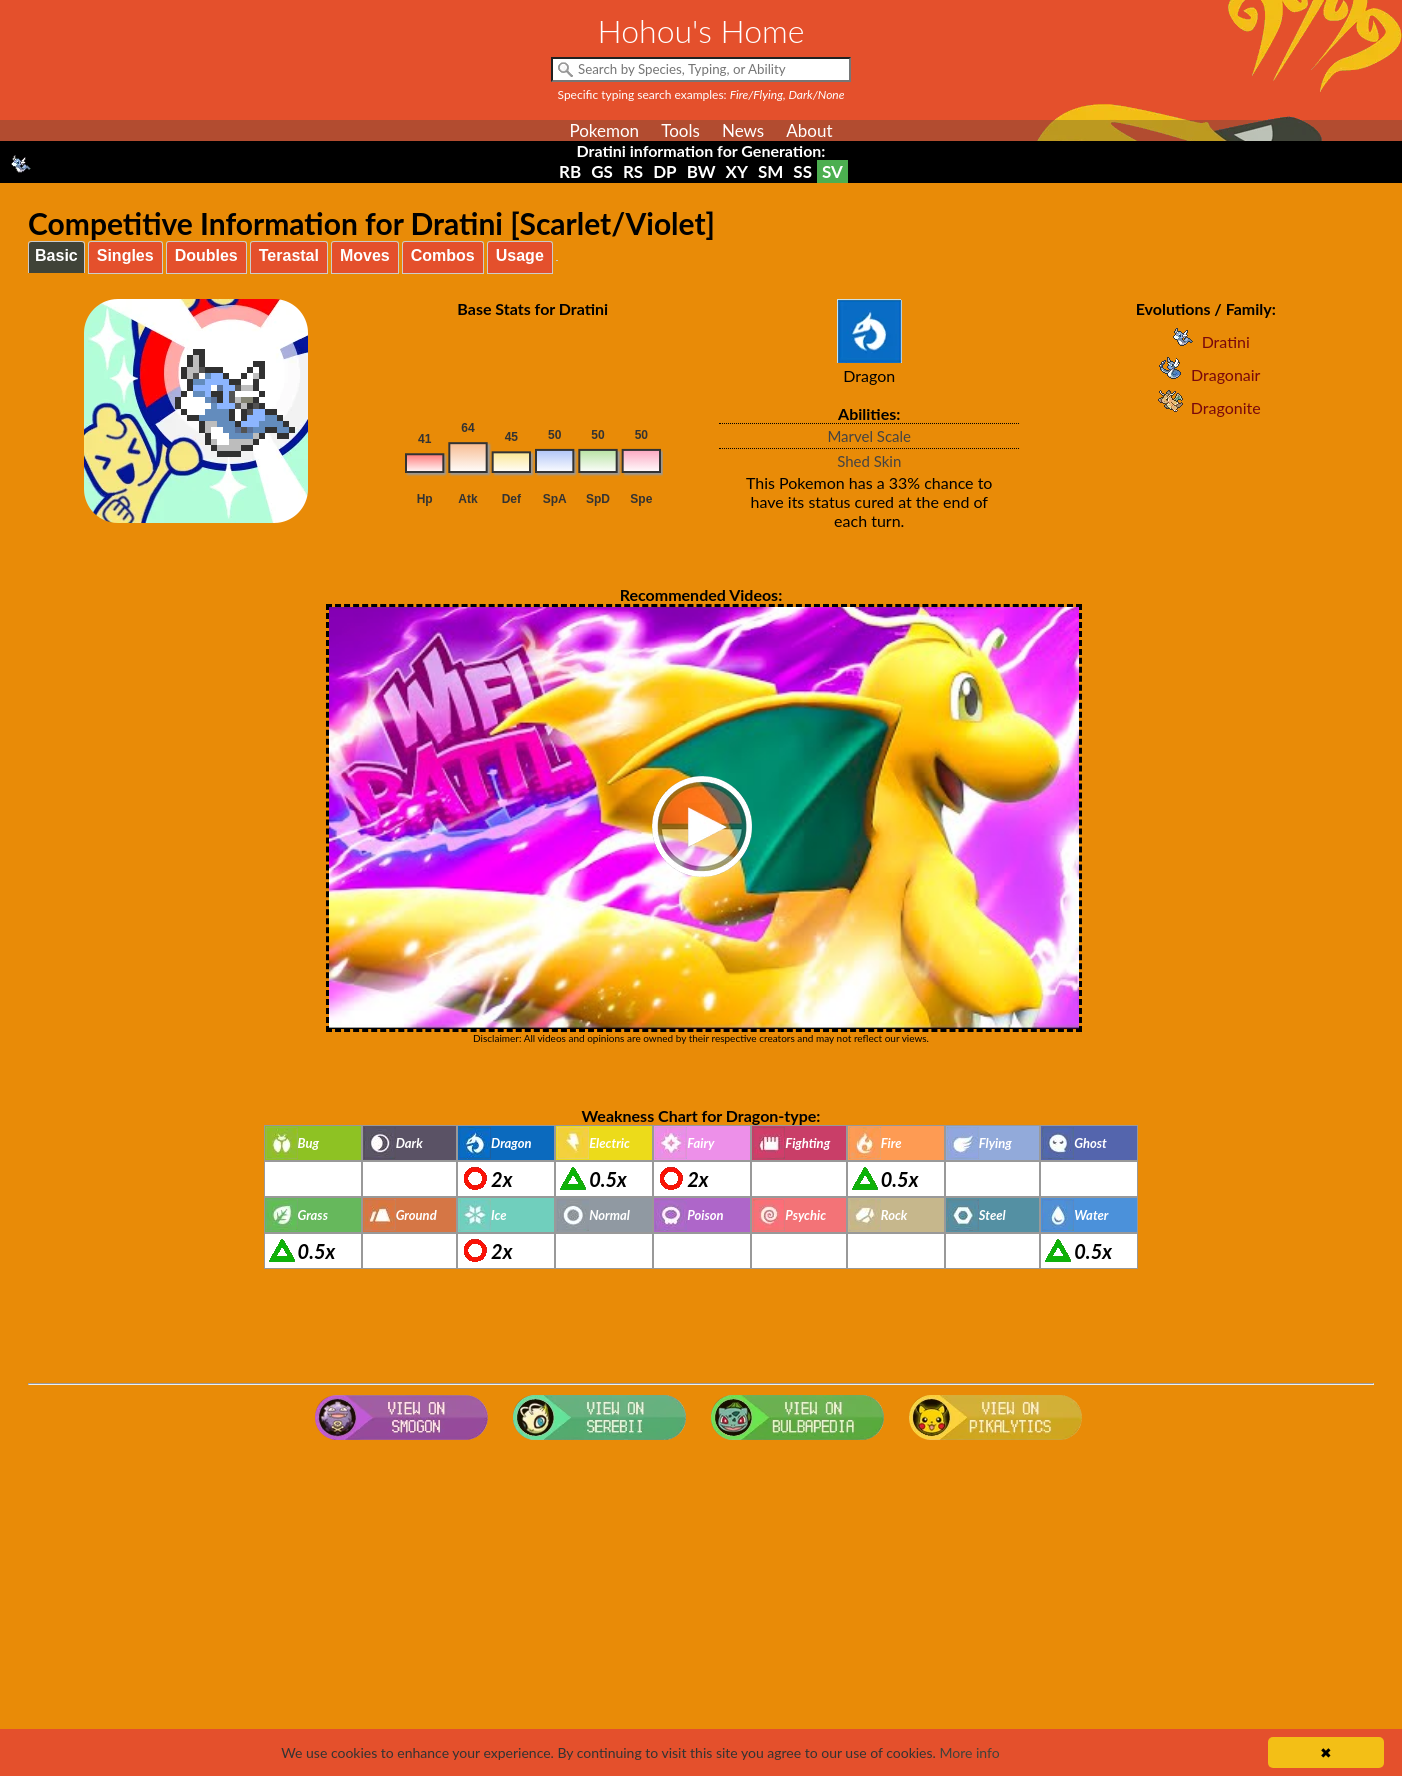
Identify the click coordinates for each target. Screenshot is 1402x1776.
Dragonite (1206, 407)
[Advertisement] (701, 1608)
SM (770, 171)
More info (969, 1752)
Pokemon (604, 130)
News (743, 130)
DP (664, 171)
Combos (443, 255)
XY (737, 171)
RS (633, 171)
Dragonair (1205, 374)
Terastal (289, 255)
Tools (680, 130)
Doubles (206, 255)
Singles (125, 255)
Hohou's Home (701, 30)
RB (570, 171)
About (809, 130)
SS (802, 171)
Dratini (1206, 341)
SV (832, 171)
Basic (56, 255)
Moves (365, 255)
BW (701, 171)
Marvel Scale (869, 436)
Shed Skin (869, 461)
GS (602, 171)
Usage (520, 255)
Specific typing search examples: (701, 94)
